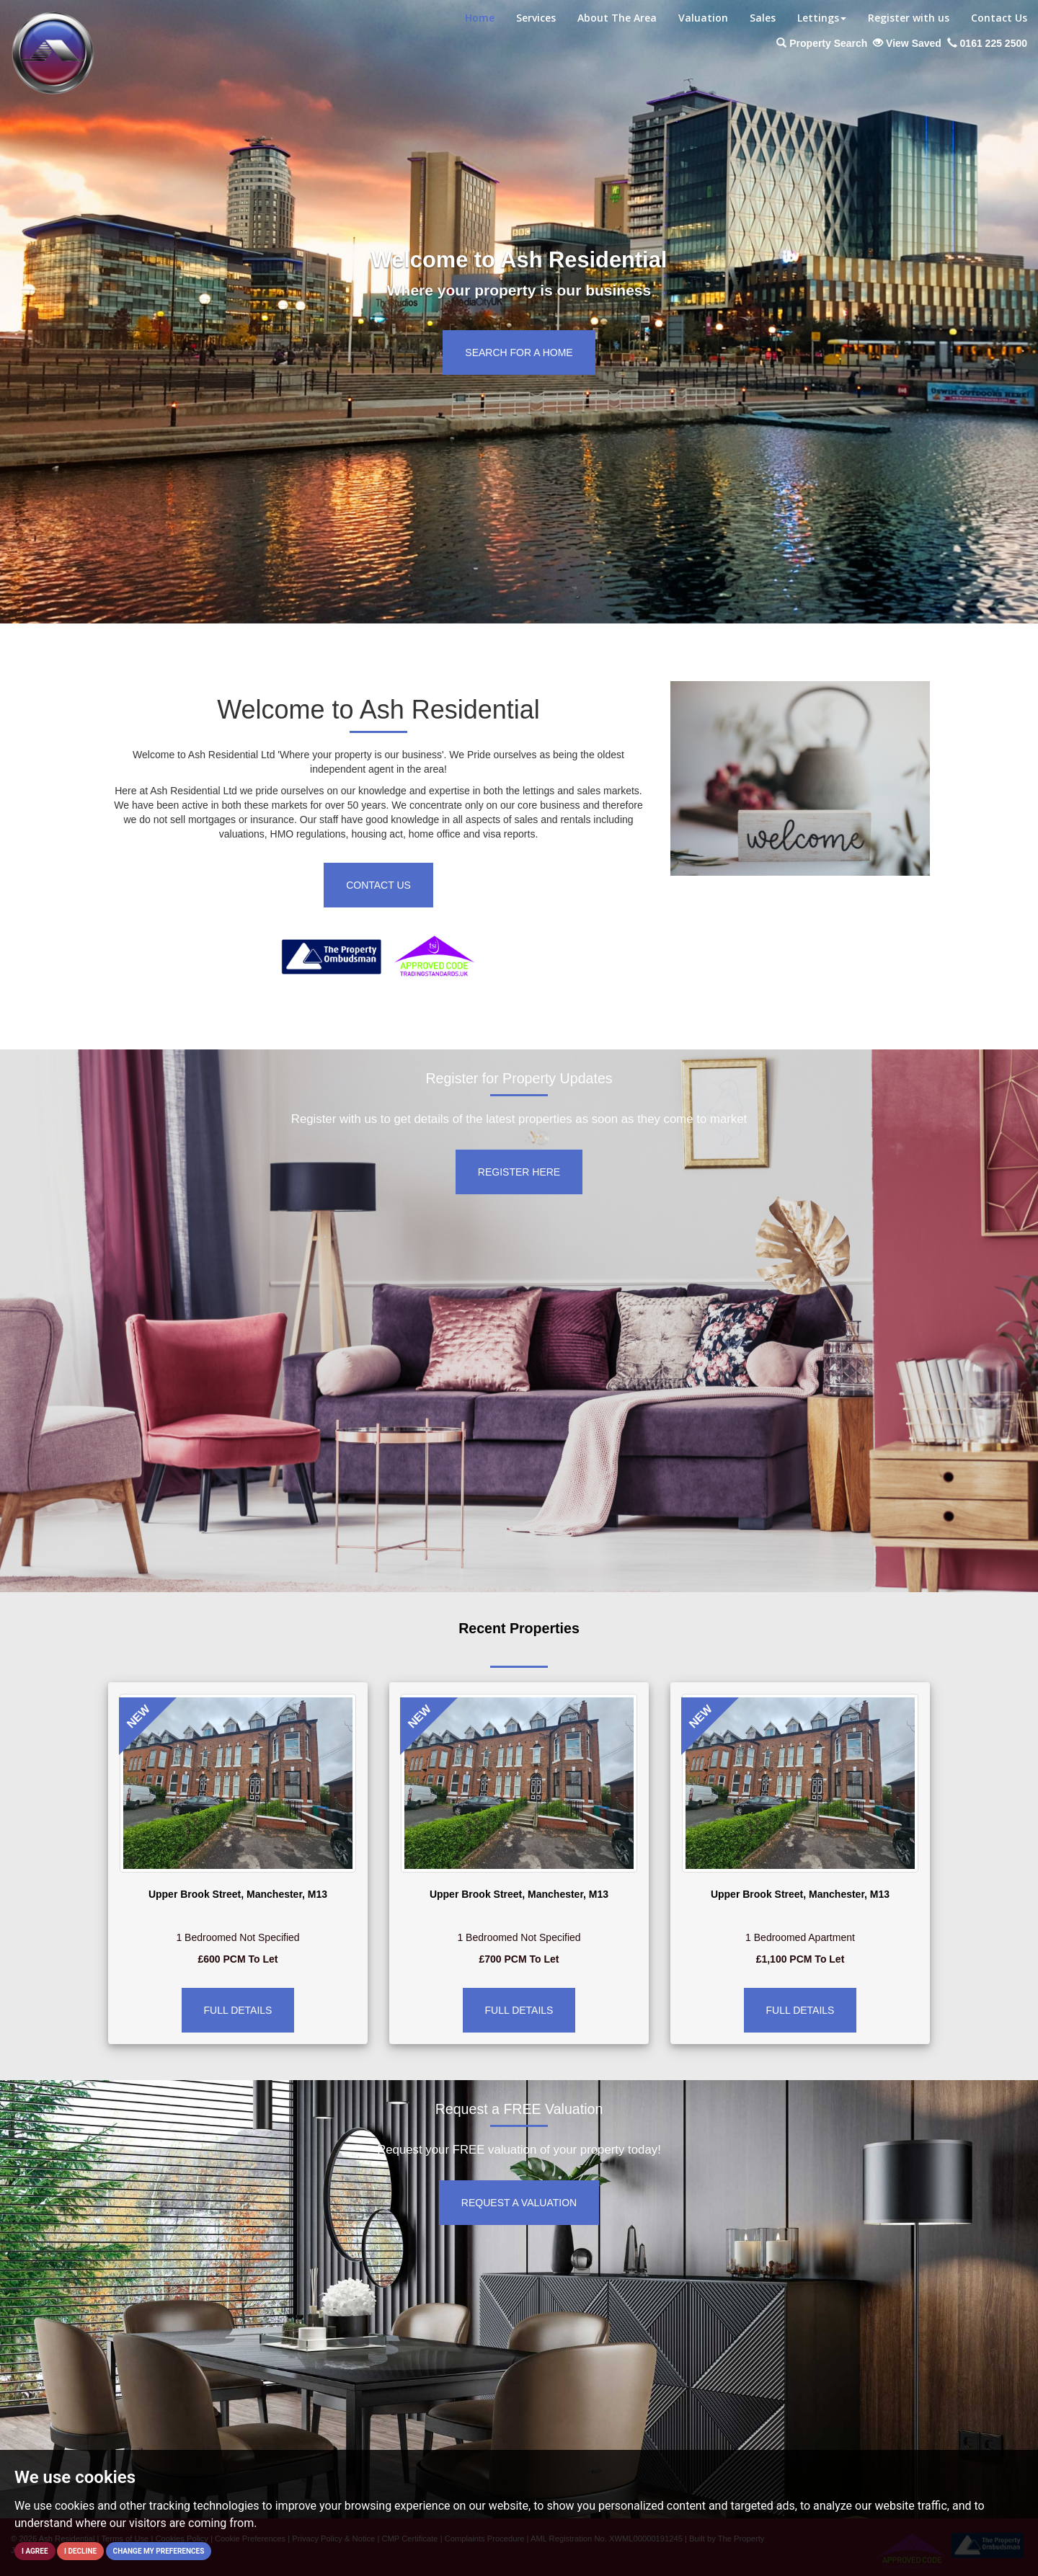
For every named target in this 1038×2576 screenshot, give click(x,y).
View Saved (907, 43)
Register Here (519, 1172)
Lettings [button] (821, 18)
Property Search (821, 43)
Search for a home (518, 352)
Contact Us (999, 18)
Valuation (703, 18)
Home (479, 18)
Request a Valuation (519, 2202)
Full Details (238, 2010)
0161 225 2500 (987, 43)
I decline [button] (80, 2551)
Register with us (908, 18)
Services (536, 18)
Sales (763, 18)
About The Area (617, 18)
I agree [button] (35, 2551)
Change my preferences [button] (159, 2551)
